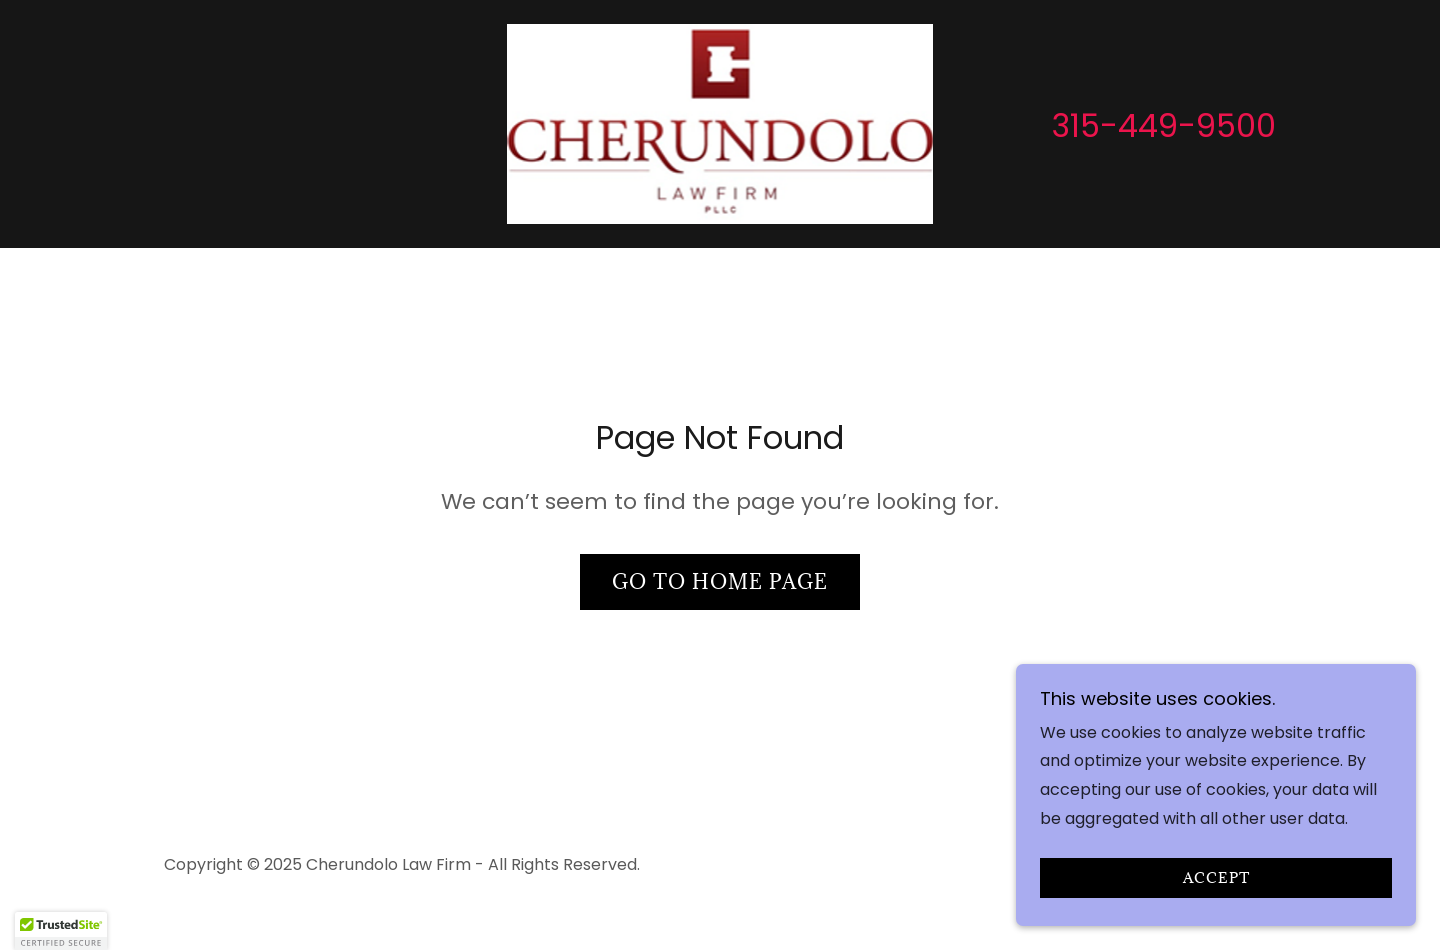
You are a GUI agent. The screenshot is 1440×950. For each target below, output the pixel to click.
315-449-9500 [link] (1164, 125)
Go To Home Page (720, 582)
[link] (720, 122)
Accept (1216, 878)
